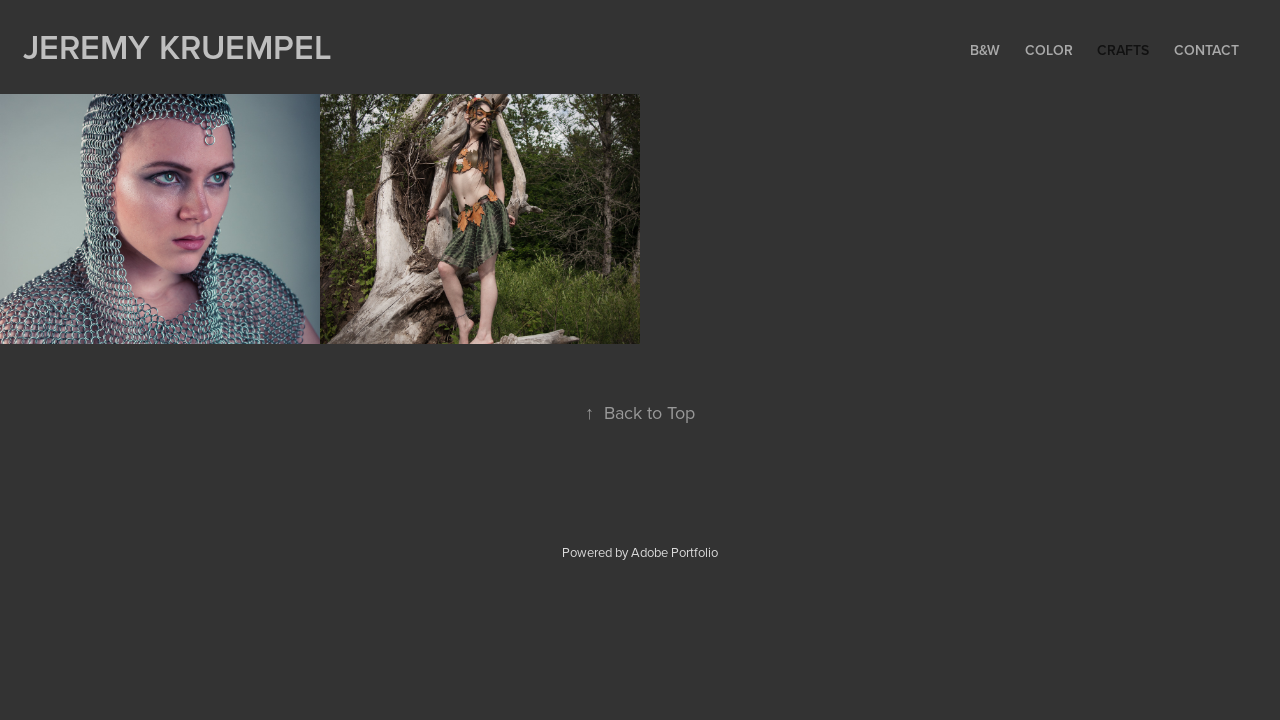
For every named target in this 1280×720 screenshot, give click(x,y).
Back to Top (640, 412)
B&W (985, 50)
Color (1049, 50)
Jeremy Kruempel (177, 46)
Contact (1206, 50)
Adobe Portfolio (674, 552)
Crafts (1123, 50)
